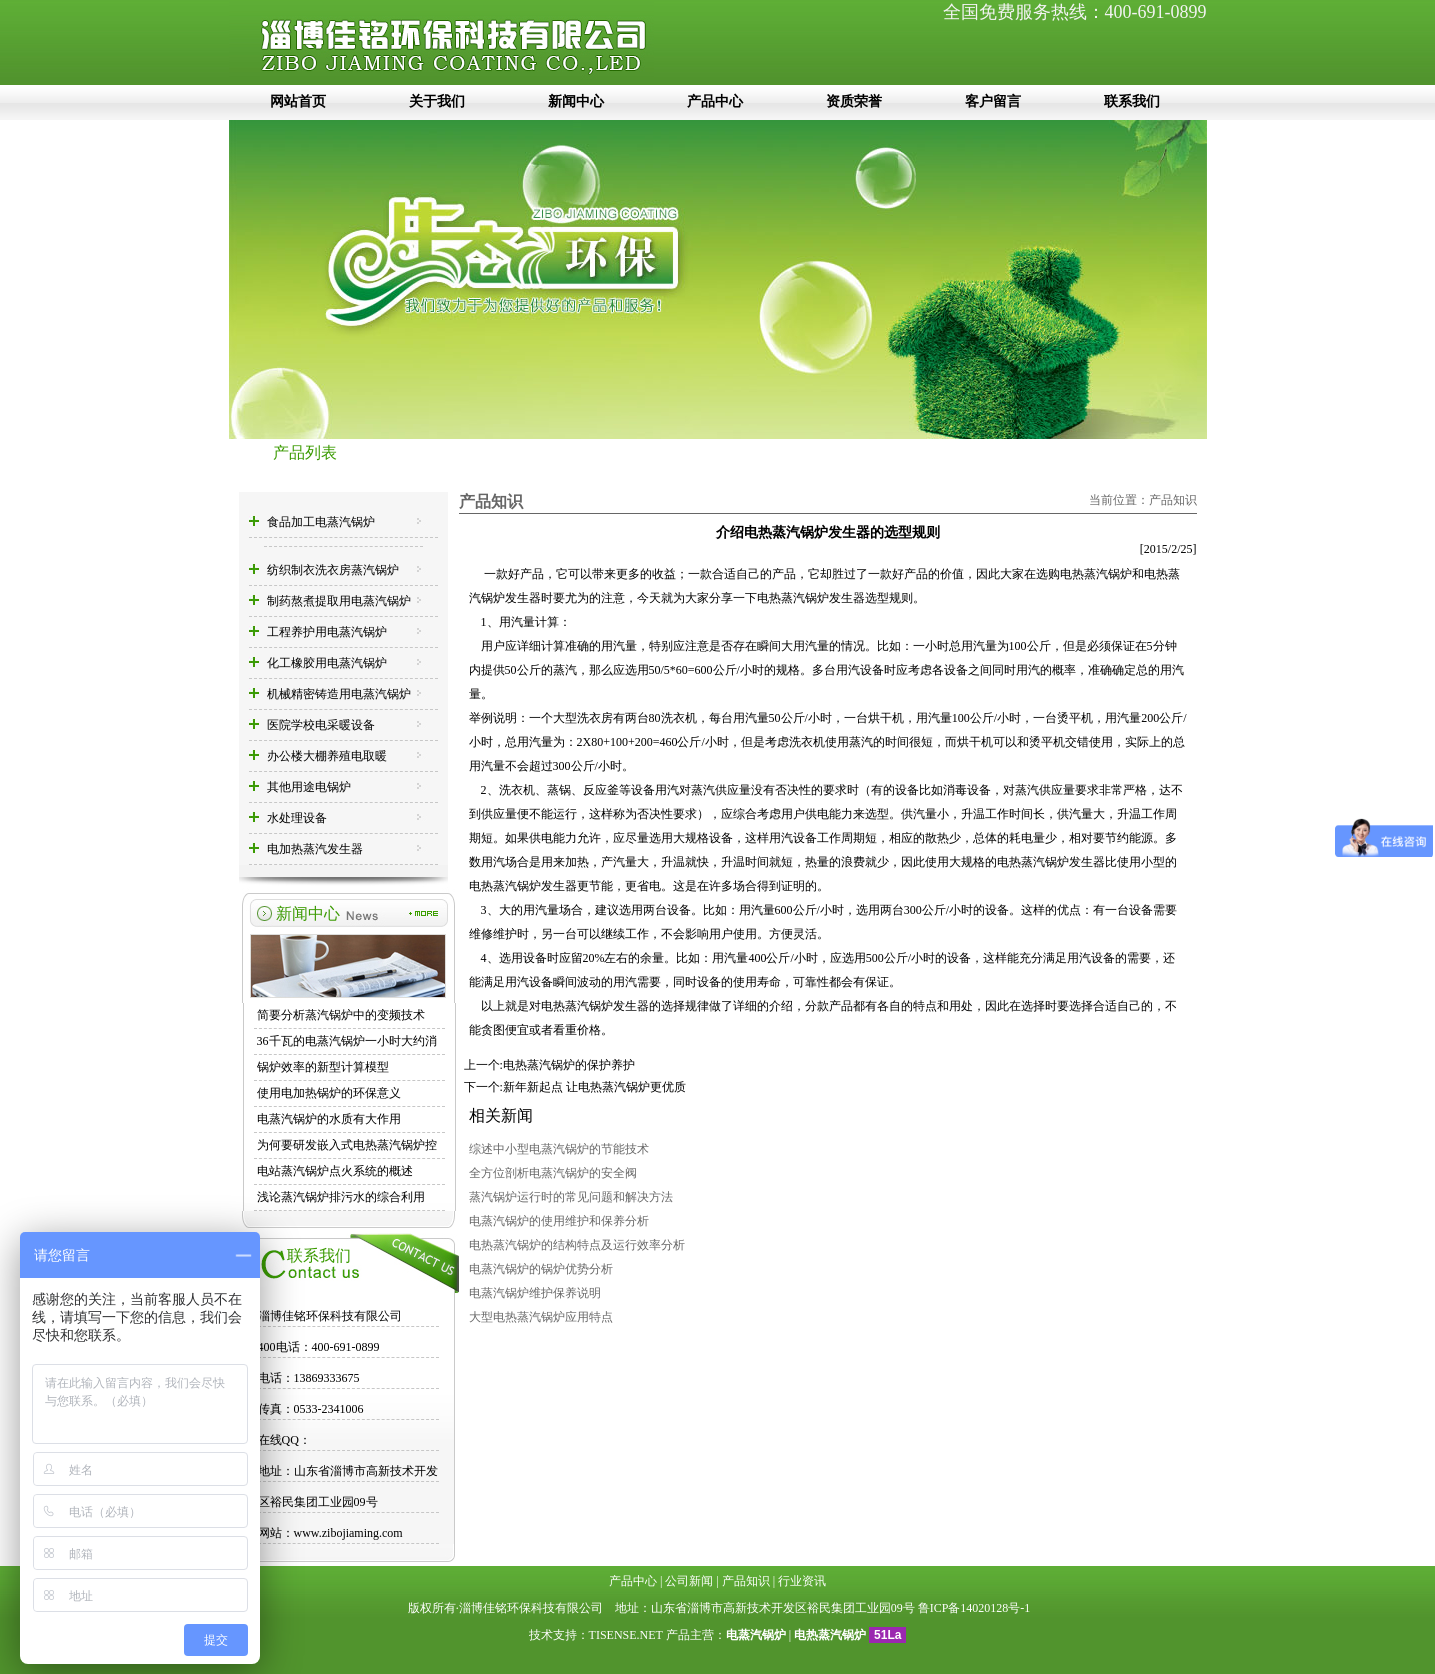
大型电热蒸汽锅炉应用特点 (541, 1317)
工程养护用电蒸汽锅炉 (327, 632)
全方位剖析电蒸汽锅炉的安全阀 (553, 1173)
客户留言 (993, 101)
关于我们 (437, 101)
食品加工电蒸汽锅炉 (321, 522)
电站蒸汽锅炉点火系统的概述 (335, 1171)
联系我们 (1132, 101)
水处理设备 (297, 818)
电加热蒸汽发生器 (315, 849)
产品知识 (1173, 500)
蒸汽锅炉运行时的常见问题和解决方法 (571, 1197)
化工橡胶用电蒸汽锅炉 (327, 663)
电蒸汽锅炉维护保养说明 (535, 1293)
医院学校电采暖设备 (321, 725)
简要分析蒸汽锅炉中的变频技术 (341, 1015)
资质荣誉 (854, 101)
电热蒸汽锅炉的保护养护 (569, 1065)
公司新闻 (689, 1581)
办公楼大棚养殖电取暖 (327, 756)
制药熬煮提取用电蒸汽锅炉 (339, 601)
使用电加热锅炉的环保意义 (329, 1093)
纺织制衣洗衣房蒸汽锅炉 (333, 570)
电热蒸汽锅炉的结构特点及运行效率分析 (577, 1245)
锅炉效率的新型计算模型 (323, 1067)
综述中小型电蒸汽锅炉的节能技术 (559, 1149)
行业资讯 (802, 1581)
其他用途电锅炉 (309, 787)
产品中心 (715, 101)
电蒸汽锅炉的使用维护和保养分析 (559, 1221)
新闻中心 (576, 101)
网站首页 (298, 101)
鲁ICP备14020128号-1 (974, 1608)
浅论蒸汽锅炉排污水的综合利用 (341, 1197)
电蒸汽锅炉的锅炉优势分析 (541, 1269)
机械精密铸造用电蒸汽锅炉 (339, 694)
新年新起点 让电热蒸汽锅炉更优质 (594, 1087)
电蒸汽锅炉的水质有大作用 (329, 1119)
